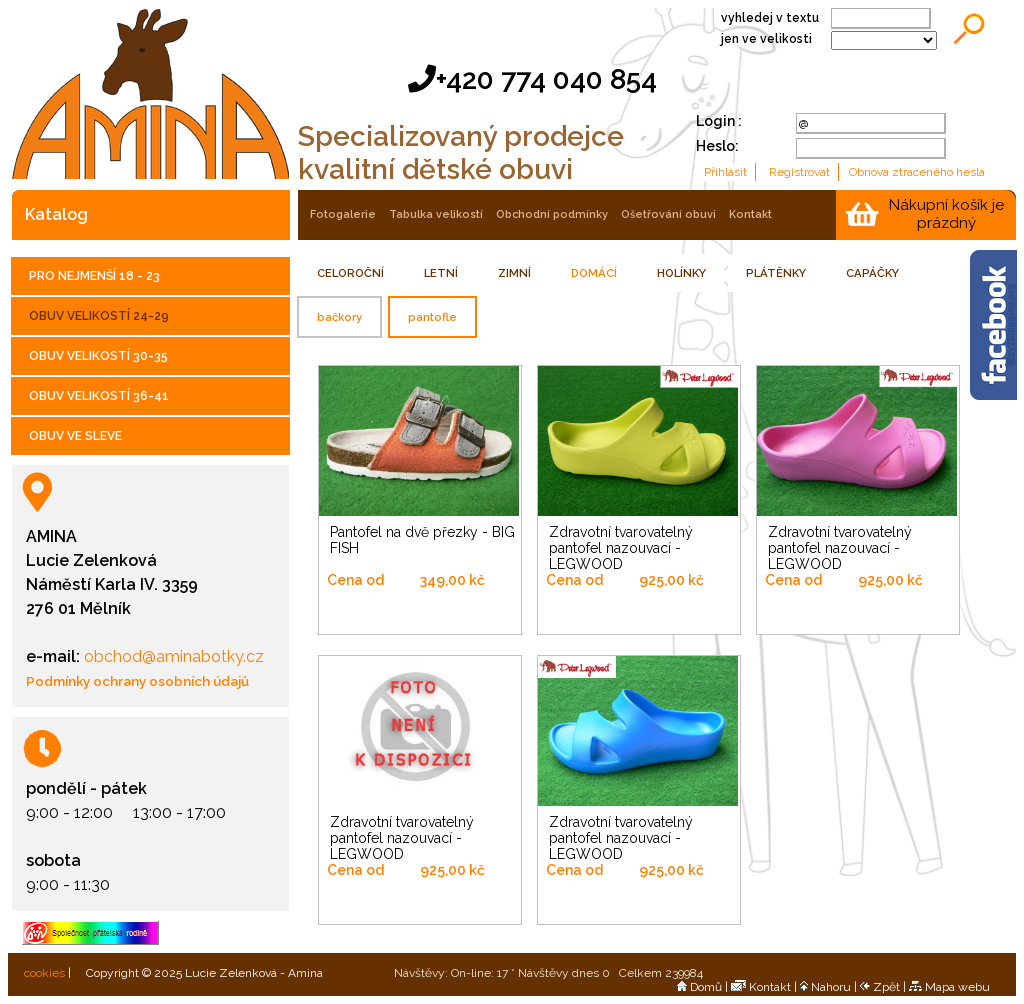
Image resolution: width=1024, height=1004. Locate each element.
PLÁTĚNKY (776, 273)
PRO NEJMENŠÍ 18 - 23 (94, 276)
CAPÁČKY (872, 273)
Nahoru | (830, 987)
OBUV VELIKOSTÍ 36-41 (99, 396)
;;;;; (884, 40)
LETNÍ (441, 273)
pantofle (432, 317)
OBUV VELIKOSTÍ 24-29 (99, 316)
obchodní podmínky (552, 214)
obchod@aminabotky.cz (172, 656)
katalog (56, 214)
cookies (43, 973)
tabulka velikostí (436, 214)
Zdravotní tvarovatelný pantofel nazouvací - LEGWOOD (621, 548)
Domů (699, 987)
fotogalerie (343, 214)
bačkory (339, 317)
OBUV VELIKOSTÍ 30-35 (98, 356)
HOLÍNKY (681, 273)
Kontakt (761, 987)
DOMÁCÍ (594, 273)
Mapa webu (949, 987)
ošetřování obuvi (668, 214)
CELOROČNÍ (350, 273)
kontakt (750, 214)
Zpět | (884, 987)
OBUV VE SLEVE (75, 436)
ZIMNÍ (514, 273)
